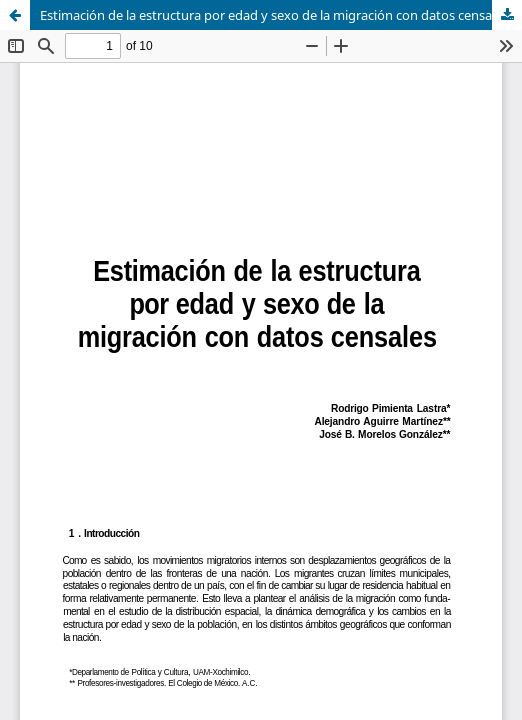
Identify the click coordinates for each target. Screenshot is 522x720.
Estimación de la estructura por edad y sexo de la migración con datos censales (274, 15)
